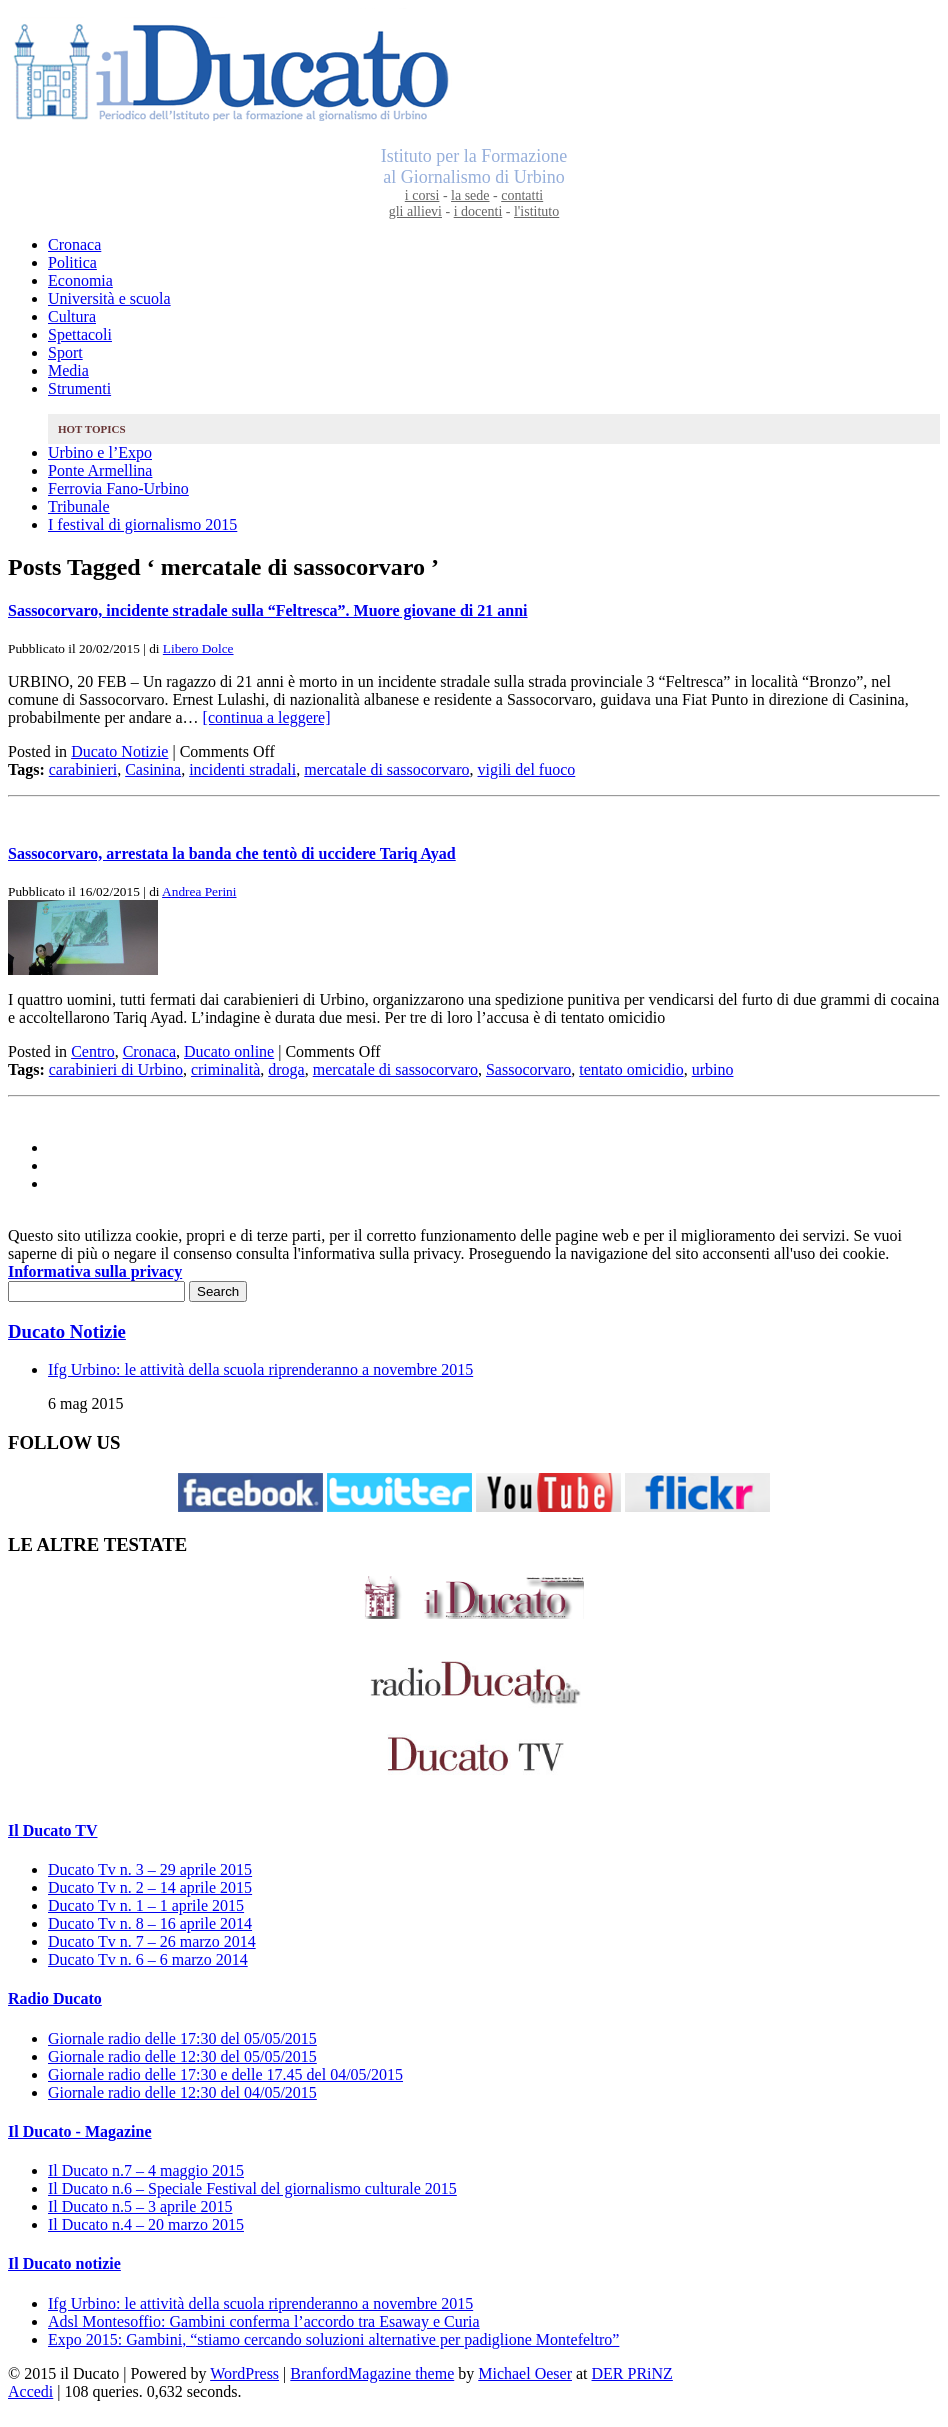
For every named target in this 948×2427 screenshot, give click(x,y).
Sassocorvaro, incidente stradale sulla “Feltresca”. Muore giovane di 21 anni (268, 610)
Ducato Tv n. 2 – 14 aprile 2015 (150, 1887)
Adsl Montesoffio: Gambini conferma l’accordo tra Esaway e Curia (264, 2321)
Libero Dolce (198, 648)
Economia (80, 280)
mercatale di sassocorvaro (386, 769)
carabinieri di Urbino (116, 1069)
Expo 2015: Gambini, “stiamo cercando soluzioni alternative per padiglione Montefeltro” (333, 2339)
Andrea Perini (199, 891)
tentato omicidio (631, 1069)
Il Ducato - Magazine (80, 2131)
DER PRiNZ (632, 2373)
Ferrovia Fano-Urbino (118, 488)
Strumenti (79, 388)
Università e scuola (109, 298)
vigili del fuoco (527, 769)
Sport (65, 352)
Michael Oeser (525, 2373)
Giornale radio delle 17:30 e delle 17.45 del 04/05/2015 (225, 2074)
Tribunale (79, 506)
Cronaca (74, 244)
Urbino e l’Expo (100, 452)
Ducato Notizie (119, 751)
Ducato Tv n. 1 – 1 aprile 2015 (146, 1905)
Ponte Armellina (100, 470)
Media (68, 370)
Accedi (30, 2391)
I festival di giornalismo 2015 (142, 524)
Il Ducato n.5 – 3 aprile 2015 (140, 2206)
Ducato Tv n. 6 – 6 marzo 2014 (148, 1959)
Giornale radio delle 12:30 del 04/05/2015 (182, 2092)
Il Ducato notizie (64, 2263)
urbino (713, 1069)
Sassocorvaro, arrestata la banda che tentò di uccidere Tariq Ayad (232, 853)
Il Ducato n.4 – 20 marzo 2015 (146, 2224)
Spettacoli (80, 334)
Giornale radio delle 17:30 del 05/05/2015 (182, 2038)
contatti (522, 195)
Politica (72, 262)
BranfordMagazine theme (372, 2373)
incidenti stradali (242, 769)
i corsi (422, 195)
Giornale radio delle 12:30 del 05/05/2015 (182, 2056)
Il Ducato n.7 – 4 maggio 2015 (146, 2170)
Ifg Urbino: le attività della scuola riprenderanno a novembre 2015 (260, 1369)
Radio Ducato (55, 1998)
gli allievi (415, 211)
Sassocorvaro (528, 1069)
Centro (93, 1051)
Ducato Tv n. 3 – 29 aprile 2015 (150, 1869)
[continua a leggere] (267, 717)
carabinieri (83, 769)
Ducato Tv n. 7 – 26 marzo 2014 (152, 1941)
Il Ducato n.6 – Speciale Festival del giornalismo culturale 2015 (252, 2188)
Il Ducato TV (53, 1830)
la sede (470, 195)
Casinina (153, 769)
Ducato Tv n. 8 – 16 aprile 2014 (150, 1923)
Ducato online (229, 1051)
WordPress (244, 2373)
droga (286, 1069)
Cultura (72, 316)
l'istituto (536, 211)
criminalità (225, 1069)
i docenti (478, 211)
